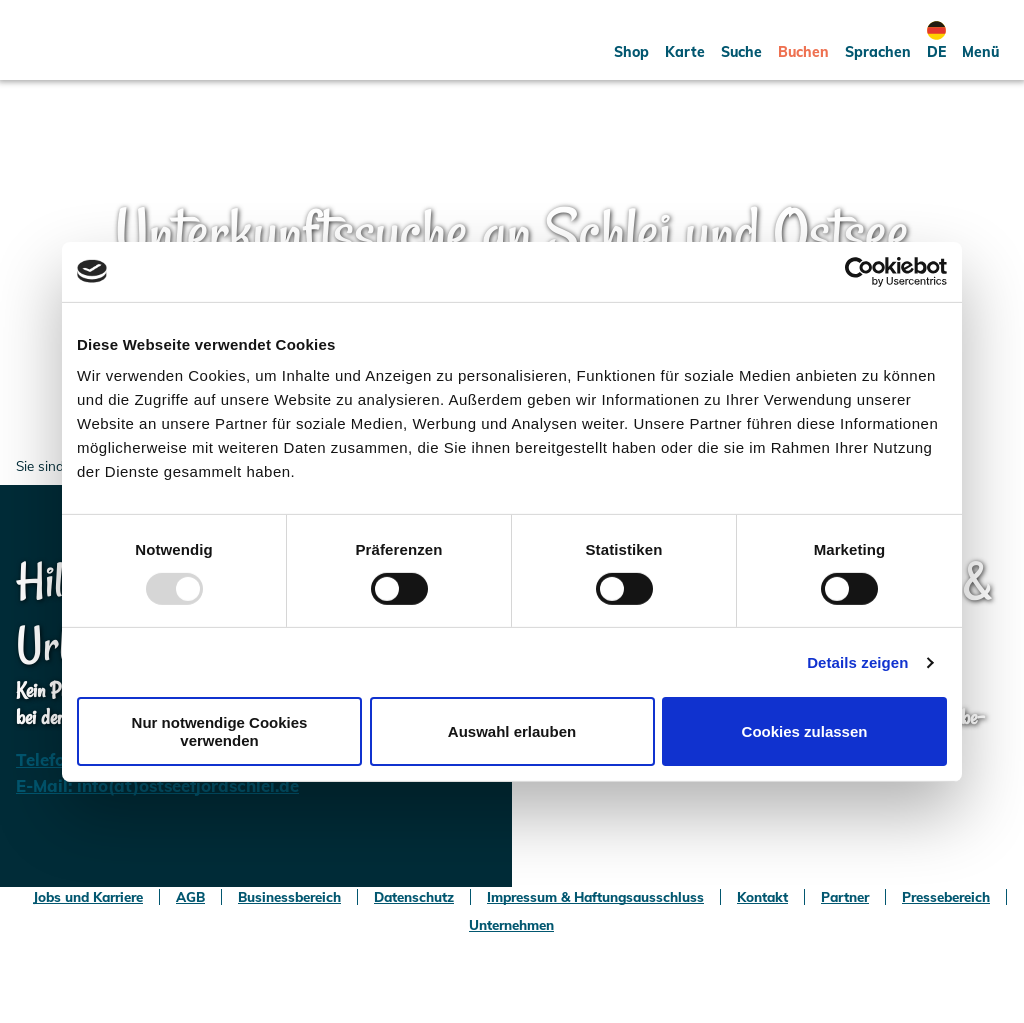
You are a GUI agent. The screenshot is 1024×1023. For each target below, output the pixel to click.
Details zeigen (857, 662)
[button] (631, 40)
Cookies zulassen (805, 731)
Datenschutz (414, 897)
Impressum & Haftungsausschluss (595, 897)
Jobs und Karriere (88, 897)
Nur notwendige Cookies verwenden (220, 731)
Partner (845, 897)
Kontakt (762, 897)
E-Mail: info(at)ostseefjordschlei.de (157, 785)
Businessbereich (289, 897)
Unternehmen (511, 925)
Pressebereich (946, 897)
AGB (190, 897)
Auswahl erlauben (512, 731)
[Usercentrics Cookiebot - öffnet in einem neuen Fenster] (859, 271)
